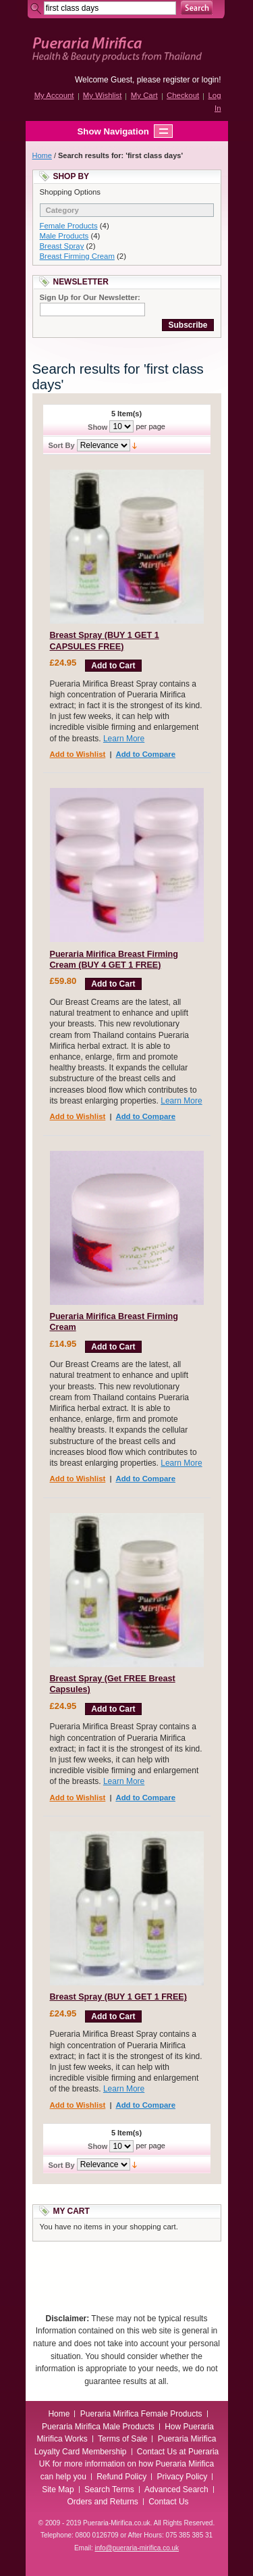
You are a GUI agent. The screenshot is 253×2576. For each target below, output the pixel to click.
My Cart (144, 95)
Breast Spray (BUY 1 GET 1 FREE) (118, 1997)
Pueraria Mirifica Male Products (98, 2426)
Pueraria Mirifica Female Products (141, 2414)
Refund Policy (121, 2476)
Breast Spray (62, 246)
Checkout (183, 95)
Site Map (58, 2489)
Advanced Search (176, 2489)
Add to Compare (145, 754)
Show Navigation (99, 131)
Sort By (62, 445)
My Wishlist (102, 95)
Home (42, 155)
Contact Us (168, 2501)
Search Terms (109, 2489)
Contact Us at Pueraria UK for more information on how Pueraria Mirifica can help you (129, 2464)
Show (97, 427)
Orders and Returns (102, 2501)
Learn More (123, 738)
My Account (54, 95)
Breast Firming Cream (77, 256)
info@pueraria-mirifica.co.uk (136, 2548)
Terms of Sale (122, 2439)
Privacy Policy (182, 2476)
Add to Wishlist (78, 754)
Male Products (64, 236)
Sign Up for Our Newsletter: (90, 297)
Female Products (69, 226)
